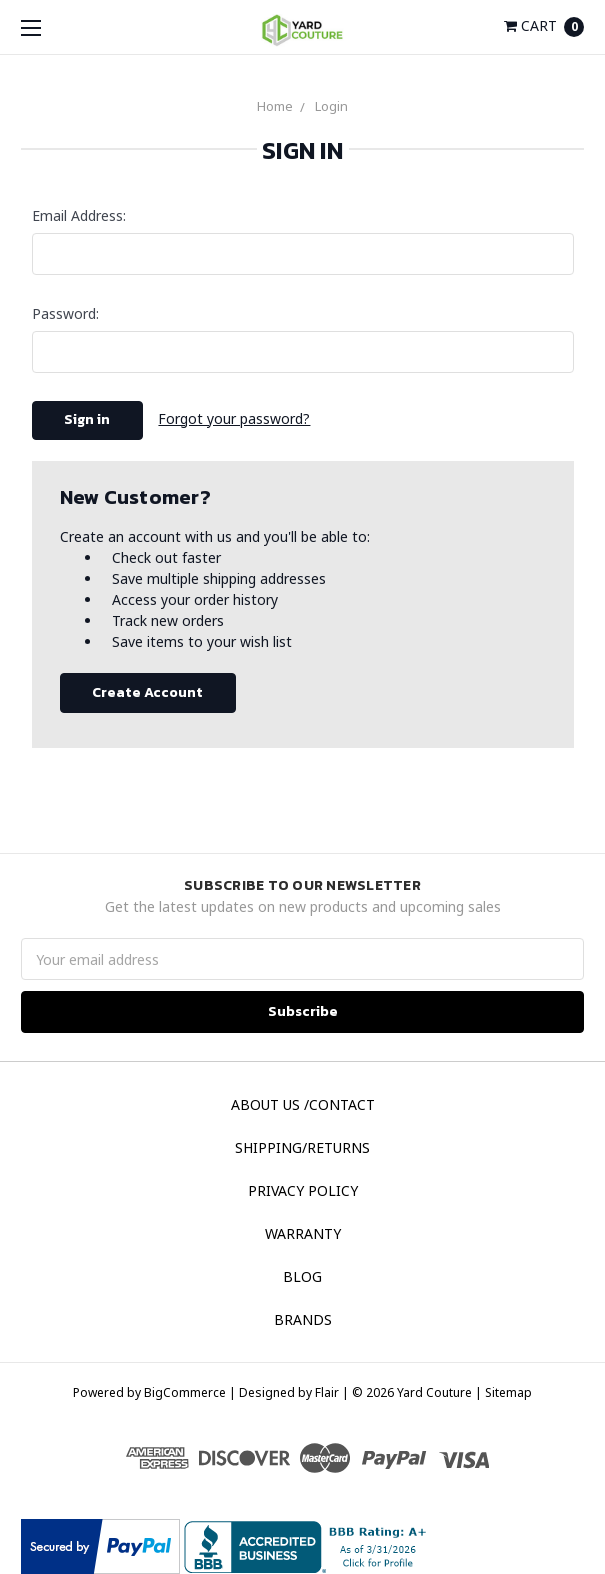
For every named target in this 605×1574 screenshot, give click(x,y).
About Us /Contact (303, 1104)
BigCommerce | (190, 1392)
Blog (302, 1276)
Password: (65, 313)
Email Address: (79, 215)
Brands (303, 1319)
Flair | (332, 1392)
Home (275, 106)
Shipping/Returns (302, 1147)
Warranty (303, 1233)
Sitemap (507, 1392)
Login (331, 106)
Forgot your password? (234, 418)
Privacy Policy (303, 1190)
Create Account (147, 692)
